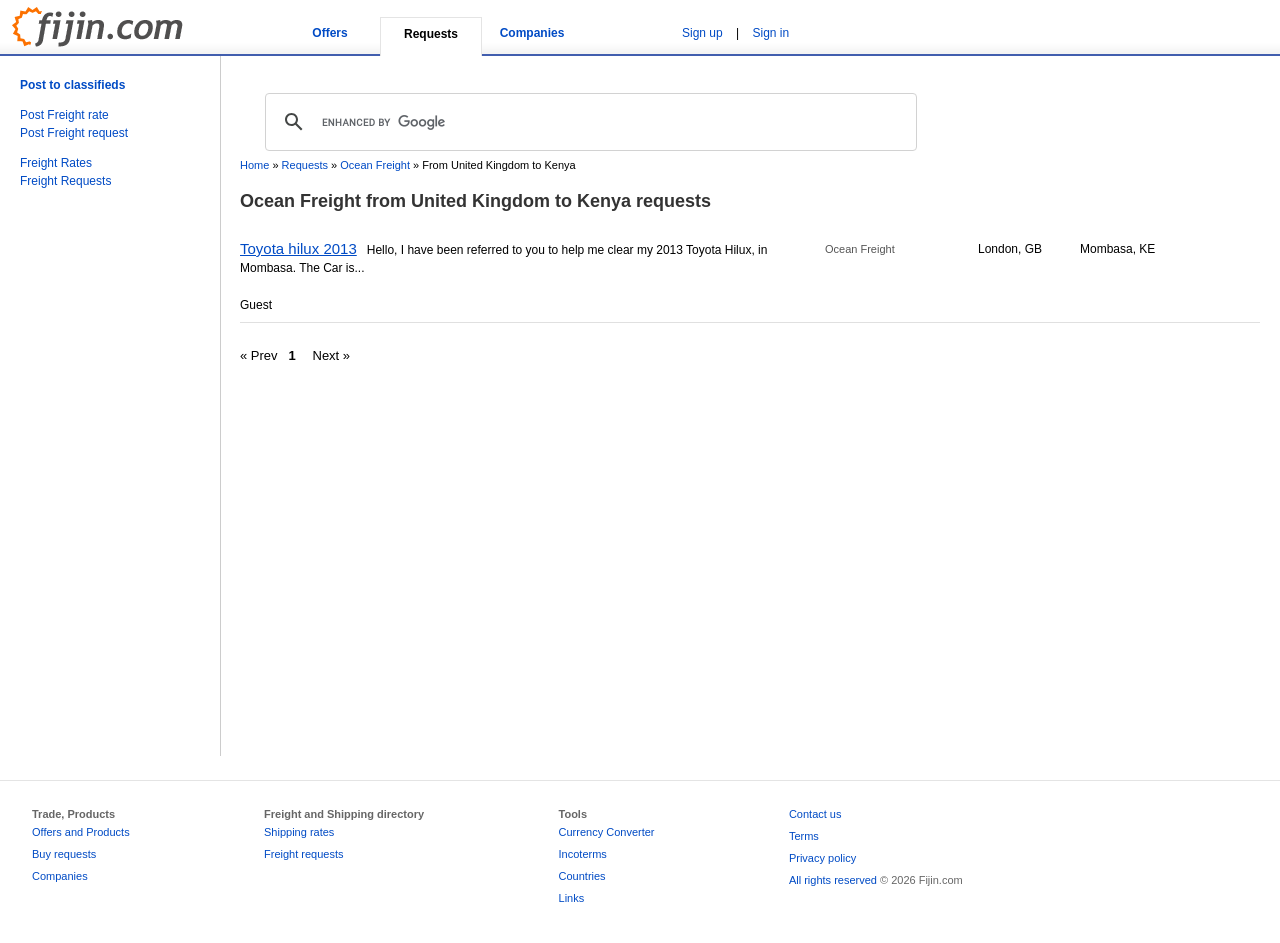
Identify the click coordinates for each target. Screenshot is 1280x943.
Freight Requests (65, 181)
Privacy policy (822, 858)
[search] (588, 122)
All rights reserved (833, 880)
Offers (329, 33)
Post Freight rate (64, 115)
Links (572, 898)
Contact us (815, 814)
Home (254, 165)
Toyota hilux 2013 (298, 248)
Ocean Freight (375, 165)
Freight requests (303, 854)
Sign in (771, 33)
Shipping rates (299, 832)
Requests (305, 165)
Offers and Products (81, 832)
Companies (532, 33)
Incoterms (583, 854)
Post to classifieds (72, 85)
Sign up (702, 33)
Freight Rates (56, 163)
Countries (582, 876)
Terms (804, 836)
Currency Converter (607, 832)
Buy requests (64, 854)
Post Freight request (74, 133)
